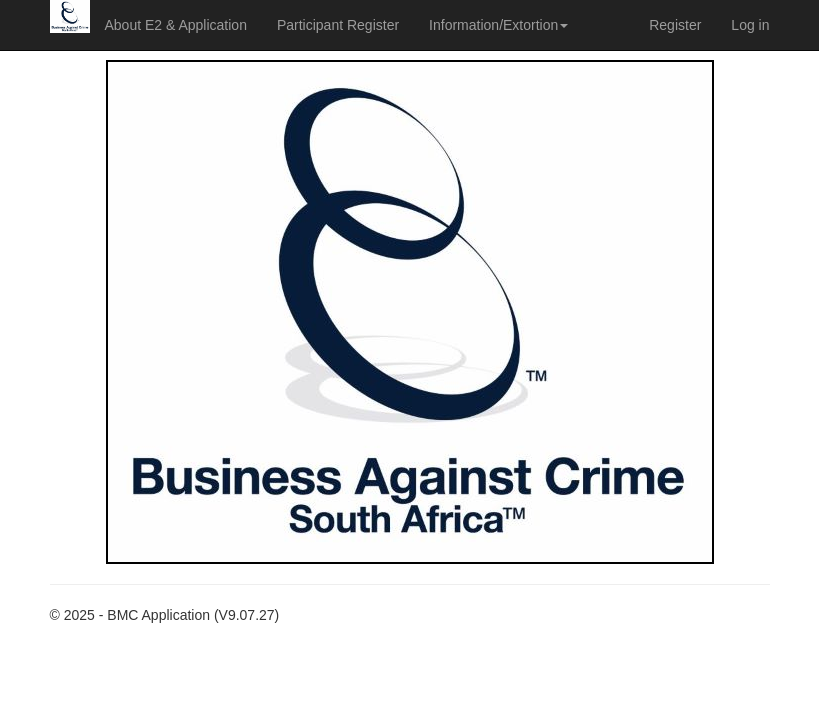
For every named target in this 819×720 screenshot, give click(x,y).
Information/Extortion (498, 25)
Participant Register (338, 25)
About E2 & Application (176, 25)
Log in (750, 25)
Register (675, 25)
